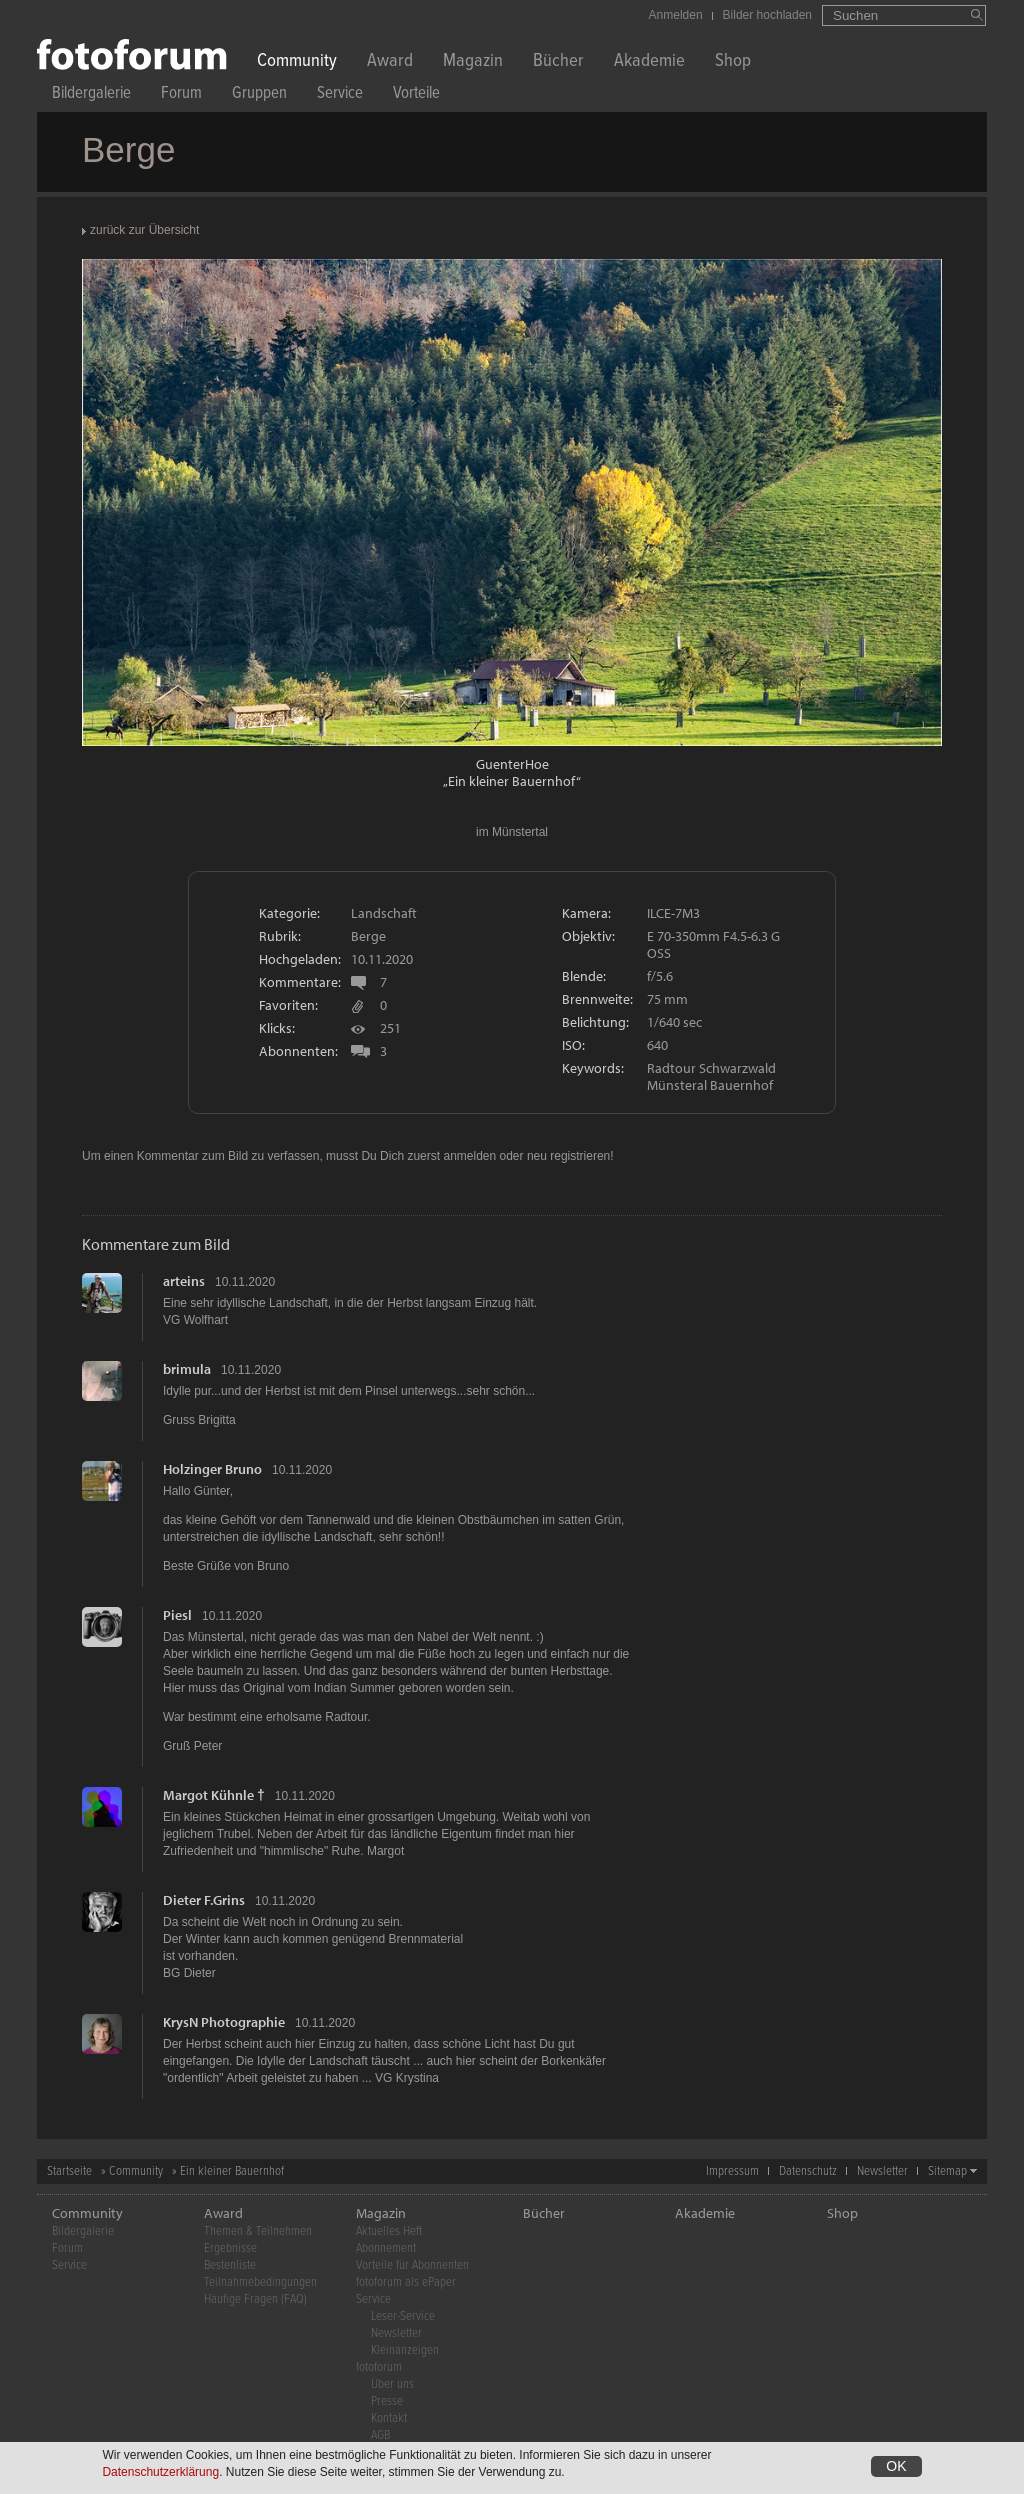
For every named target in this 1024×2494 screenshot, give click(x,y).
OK (896, 2467)
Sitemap (947, 2171)
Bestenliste (230, 2265)
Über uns (392, 2384)
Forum (181, 95)
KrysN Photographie (224, 2022)
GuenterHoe (512, 764)
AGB (380, 2435)
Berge (368, 936)
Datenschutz (808, 2171)
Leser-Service (403, 2316)
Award (390, 62)
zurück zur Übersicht (144, 230)
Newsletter (882, 2171)
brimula (187, 1369)
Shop (733, 62)
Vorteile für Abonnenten (412, 2265)
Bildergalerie (91, 95)
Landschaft (384, 913)
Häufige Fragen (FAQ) (255, 2299)
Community (297, 62)
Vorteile (416, 95)
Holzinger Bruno (212, 1469)
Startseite (69, 2171)
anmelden (469, 1156)
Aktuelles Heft (389, 2231)
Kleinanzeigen (405, 2350)
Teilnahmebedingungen (260, 2282)
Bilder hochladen (767, 15)
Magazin (473, 62)
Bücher (558, 62)
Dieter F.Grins (204, 1900)
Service (340, 95)
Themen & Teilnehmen (258, 2231)
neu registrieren (568, 1156)
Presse (387, 2401)
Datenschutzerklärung (160, 2473)
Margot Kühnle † (214, 1795)
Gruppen (259, 95)
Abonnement (386, 2248)
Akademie (649, 62)
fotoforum (379, 2367)
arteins (184, 1281)
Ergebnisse (230, 2248)
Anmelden (676, 15)
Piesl (177, 1615)
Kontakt (389, 2418)
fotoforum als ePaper (406, 2282)
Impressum (732, 2171)
